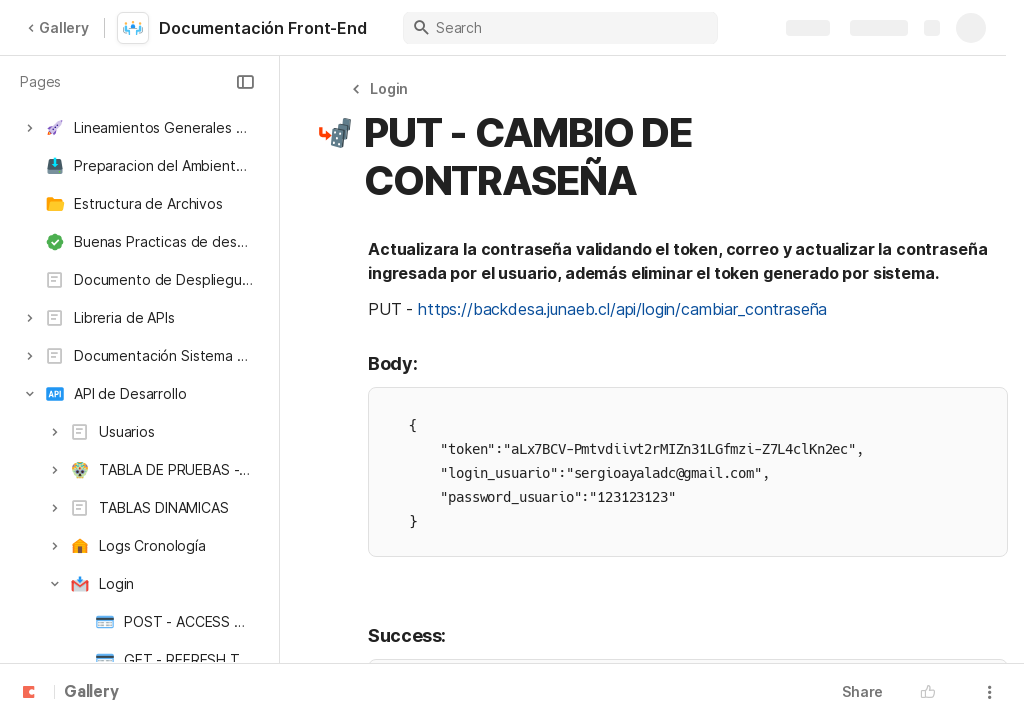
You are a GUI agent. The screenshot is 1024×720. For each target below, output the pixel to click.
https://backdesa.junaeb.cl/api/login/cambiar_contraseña (622, 309)
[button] (245, 82)
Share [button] (862, 691)
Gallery (58, 27)
